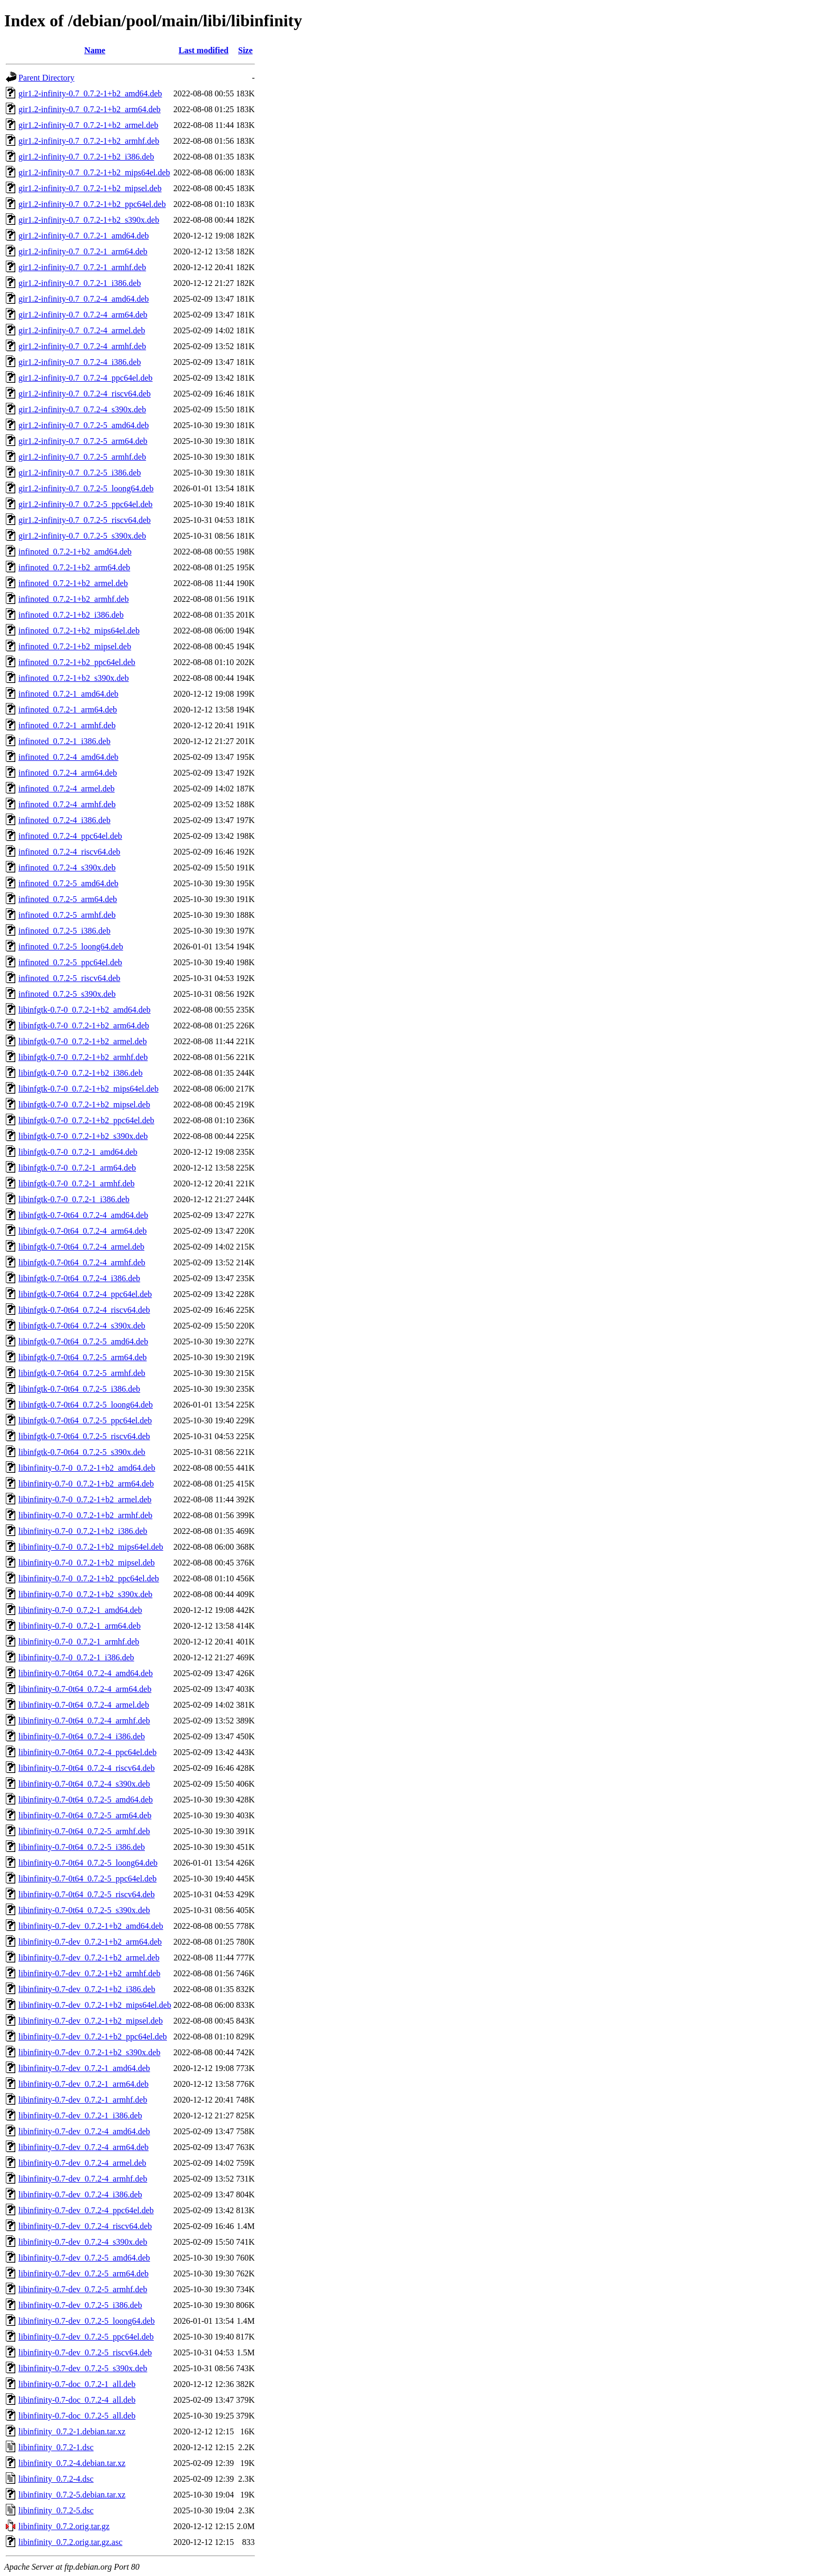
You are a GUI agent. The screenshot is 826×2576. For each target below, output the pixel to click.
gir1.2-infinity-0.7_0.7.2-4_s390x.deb (82, 409)
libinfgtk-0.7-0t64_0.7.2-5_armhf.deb (81, 1373)
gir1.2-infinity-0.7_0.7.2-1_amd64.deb (83, 235)
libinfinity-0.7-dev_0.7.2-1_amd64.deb (84, 2068)
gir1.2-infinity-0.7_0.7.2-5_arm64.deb (83, 441)
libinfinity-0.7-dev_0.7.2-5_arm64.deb (83, 2273)
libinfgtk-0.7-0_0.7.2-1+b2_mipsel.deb (84, 1104)
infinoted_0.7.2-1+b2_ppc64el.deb (76, 662)
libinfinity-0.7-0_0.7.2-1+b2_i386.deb (83, 1531)
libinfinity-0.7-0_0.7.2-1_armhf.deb (78, 1641)
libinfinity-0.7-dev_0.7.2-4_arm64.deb (83, 2147)
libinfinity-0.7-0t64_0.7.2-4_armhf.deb (84, 1720)
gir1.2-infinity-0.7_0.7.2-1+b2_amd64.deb (90, 93)
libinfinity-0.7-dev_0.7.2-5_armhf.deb (82, 2289)
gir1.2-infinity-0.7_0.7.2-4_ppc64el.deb (85, 377)
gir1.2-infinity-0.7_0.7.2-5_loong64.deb (85, 488)
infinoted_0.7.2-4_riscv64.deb (69, 851)
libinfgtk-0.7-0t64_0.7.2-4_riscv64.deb (84, 1309)
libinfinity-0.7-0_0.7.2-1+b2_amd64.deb (86, 1467)
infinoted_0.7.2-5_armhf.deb (66, 914)
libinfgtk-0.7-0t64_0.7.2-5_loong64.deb (85, 1404)
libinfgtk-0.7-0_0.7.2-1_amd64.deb (77, 1151)
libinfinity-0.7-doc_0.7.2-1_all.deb (76, 2384)
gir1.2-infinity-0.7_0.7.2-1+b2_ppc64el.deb (92, 204)
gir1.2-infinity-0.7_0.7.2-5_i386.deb (79, 472)
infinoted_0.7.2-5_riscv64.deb (69, 978)
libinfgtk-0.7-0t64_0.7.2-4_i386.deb (79, 1278)
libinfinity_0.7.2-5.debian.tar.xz (71, 2494)
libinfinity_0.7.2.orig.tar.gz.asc (70, 2542)
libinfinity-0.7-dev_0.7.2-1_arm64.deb (83, 2083)
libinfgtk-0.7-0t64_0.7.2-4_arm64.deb (82, 1230)
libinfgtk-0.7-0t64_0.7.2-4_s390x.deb (81, 1325)
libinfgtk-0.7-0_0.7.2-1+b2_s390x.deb (83, 1136)
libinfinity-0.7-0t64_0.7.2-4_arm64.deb (84, 1689)
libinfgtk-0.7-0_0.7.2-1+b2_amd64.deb (84, 1009)
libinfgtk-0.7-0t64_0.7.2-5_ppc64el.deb (85, 1420)
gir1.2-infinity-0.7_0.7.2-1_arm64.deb (83, 251)
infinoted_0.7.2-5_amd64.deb (68, 883)
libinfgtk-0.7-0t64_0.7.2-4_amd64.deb (83, 1215)
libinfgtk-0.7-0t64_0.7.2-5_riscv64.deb (84, 1436)
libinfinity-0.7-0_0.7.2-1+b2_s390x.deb (85, 1594)
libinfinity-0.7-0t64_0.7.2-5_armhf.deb (84, 1831)
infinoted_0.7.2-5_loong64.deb (70, 946)
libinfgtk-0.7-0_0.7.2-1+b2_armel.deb (82, 1041)
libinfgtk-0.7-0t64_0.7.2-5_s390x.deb (81, 1452)
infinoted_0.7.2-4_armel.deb (66, 788)
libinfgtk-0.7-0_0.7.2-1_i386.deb (74, 1199)
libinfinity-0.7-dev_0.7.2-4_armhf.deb (82, 2178)
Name (94, 50)
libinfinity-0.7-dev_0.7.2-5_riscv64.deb (85, 2352)
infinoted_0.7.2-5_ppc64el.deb (70, 962)
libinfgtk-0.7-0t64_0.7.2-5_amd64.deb (83, 1341)
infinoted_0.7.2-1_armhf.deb (66, 725)
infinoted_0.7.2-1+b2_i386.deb (71, 614)
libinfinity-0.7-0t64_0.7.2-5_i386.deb (81, 1846)
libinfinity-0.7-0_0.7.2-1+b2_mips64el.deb (90, 1546)
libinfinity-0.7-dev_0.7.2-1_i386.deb (80, 2115)
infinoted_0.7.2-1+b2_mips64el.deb (79, 630)
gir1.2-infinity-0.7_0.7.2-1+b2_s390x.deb (88, 219)
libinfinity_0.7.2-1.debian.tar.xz (71, 2431)
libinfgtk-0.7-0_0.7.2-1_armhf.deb (76, 1183)
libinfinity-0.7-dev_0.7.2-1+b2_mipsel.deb (90, 2020)
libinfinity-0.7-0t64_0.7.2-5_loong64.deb (88, 1862)
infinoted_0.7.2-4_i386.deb (64, 820)
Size (245, 50)
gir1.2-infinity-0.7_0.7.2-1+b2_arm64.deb (89, 109)
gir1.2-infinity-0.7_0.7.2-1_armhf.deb (82, 267)
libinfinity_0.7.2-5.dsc (56, 2510)
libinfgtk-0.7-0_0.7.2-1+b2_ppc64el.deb (86, 1120)
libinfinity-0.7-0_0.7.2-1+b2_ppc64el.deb (88, 1578)
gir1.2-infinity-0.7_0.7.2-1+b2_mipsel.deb (90, 188)
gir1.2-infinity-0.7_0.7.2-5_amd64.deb (83, 425)
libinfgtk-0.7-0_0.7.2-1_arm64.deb (77, 1167)
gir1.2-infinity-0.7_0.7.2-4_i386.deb (79, 362)
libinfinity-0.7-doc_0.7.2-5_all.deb (76, 2415)
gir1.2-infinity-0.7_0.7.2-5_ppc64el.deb (85, 504)
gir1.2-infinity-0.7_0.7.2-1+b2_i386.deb (86, 156)
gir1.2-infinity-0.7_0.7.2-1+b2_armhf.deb (88, 140)
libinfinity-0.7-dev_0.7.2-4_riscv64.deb (85, 2226)
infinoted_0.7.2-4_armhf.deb (66, 804)
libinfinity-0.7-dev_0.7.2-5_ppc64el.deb (86, 2336)
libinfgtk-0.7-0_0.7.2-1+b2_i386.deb (80, 1072)
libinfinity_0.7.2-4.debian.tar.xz (71, 2463)
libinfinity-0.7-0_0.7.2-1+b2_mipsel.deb (86, 1562)
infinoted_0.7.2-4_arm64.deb (67, 772)
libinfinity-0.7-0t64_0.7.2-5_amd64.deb (85, 1799)
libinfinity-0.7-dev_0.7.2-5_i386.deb (80, 2305)
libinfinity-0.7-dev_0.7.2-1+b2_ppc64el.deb (92, 2036)
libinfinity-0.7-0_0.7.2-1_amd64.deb (80, 1610)
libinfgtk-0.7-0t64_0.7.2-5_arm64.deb (82, 1357)
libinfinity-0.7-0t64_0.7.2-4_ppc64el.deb (87, 1752)
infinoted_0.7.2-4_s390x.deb (66, 867)
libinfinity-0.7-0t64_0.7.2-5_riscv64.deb (86, 1894)
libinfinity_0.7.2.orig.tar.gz (64, 2526)
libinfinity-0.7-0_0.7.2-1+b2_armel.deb (85, 1499)
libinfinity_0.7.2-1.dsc (56, 2447)
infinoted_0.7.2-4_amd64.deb (68, 756)
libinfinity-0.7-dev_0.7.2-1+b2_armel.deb (89, 1957)
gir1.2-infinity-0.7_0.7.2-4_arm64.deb (83, 314)
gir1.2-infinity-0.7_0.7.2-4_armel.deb (81, 330)
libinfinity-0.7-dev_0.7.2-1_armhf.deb (82, 2099)
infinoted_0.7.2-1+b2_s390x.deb (73, 677)
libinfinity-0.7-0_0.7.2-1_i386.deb (76, 1657)
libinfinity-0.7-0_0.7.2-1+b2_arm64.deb (86, 1483)
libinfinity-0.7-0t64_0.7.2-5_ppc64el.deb (87, 1878)
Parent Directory (46, 77)
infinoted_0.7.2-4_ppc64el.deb (70, 835)
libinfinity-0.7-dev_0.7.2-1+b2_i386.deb (86, 1989)
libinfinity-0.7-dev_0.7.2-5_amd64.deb (84, 2257)
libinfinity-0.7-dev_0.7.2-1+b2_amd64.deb (90, 1925)
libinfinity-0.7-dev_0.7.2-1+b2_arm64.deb (90, 1941)
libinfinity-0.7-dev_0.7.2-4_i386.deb (80, 2194)
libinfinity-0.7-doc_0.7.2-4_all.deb (76, 2399)
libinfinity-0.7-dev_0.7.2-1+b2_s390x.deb (89, 2052)
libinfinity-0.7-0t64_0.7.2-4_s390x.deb (84, 1783)
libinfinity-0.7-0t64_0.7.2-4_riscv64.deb (86, 1767)
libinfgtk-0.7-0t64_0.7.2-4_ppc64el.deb (85, 1294)
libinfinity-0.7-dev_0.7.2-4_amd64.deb (84, 2131)
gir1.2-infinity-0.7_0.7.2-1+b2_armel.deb (88, 125)
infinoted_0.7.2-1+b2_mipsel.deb (74, 646)
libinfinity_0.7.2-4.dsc (56, 2478)
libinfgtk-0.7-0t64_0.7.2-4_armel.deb (81, 1246)
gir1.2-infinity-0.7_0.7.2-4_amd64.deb (83, 298)
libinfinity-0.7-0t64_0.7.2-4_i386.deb (81, 1736)
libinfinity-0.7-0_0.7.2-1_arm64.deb (79, 1625)
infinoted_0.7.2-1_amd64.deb (68, 693)
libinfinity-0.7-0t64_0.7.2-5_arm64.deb (84, 1815)
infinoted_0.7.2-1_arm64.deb (67, 709)
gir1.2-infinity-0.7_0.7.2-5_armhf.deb (82, 456)
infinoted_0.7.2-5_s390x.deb (66, 993)
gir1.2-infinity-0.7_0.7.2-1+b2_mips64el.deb (94, 172)
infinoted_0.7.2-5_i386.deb (64, 930)
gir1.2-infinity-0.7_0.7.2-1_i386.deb (79, 283)
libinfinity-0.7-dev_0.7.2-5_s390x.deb (82, 2368)
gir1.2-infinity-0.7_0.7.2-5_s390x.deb (82, 535)
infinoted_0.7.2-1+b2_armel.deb (73, 583)
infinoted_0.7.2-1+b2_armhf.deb (73, 599)
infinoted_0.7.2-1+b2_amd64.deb (75, 551)
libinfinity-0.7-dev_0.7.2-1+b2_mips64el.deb (94, 2004)
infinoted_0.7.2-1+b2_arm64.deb (74, 567)
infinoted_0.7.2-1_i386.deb (64, 741)
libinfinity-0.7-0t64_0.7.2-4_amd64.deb (85, 1673)
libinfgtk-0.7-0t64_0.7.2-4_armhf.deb (81, 1262)
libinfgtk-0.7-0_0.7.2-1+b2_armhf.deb (83, 1057)
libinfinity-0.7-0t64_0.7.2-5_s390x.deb (84, 1910)
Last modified (204, 50)
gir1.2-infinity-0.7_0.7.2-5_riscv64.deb (84, 520)
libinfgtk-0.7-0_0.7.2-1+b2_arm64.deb (83, 1025)
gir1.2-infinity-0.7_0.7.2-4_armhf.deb (82, 346)
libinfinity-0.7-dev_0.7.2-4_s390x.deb (82, 2241)
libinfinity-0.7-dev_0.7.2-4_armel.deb (82, 2162)
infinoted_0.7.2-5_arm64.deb (67, 899)
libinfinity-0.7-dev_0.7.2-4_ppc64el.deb (86, 2210)
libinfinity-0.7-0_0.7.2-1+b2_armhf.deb (85, 1515)
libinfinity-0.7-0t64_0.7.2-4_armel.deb (83, 1704)
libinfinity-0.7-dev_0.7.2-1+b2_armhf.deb (89, 1973)
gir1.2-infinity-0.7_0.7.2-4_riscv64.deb (84, 393)
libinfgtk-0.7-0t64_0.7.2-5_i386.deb (79, 1388)
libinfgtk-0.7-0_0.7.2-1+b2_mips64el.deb (88, 1088)
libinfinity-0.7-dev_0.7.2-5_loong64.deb (86, 2320)
